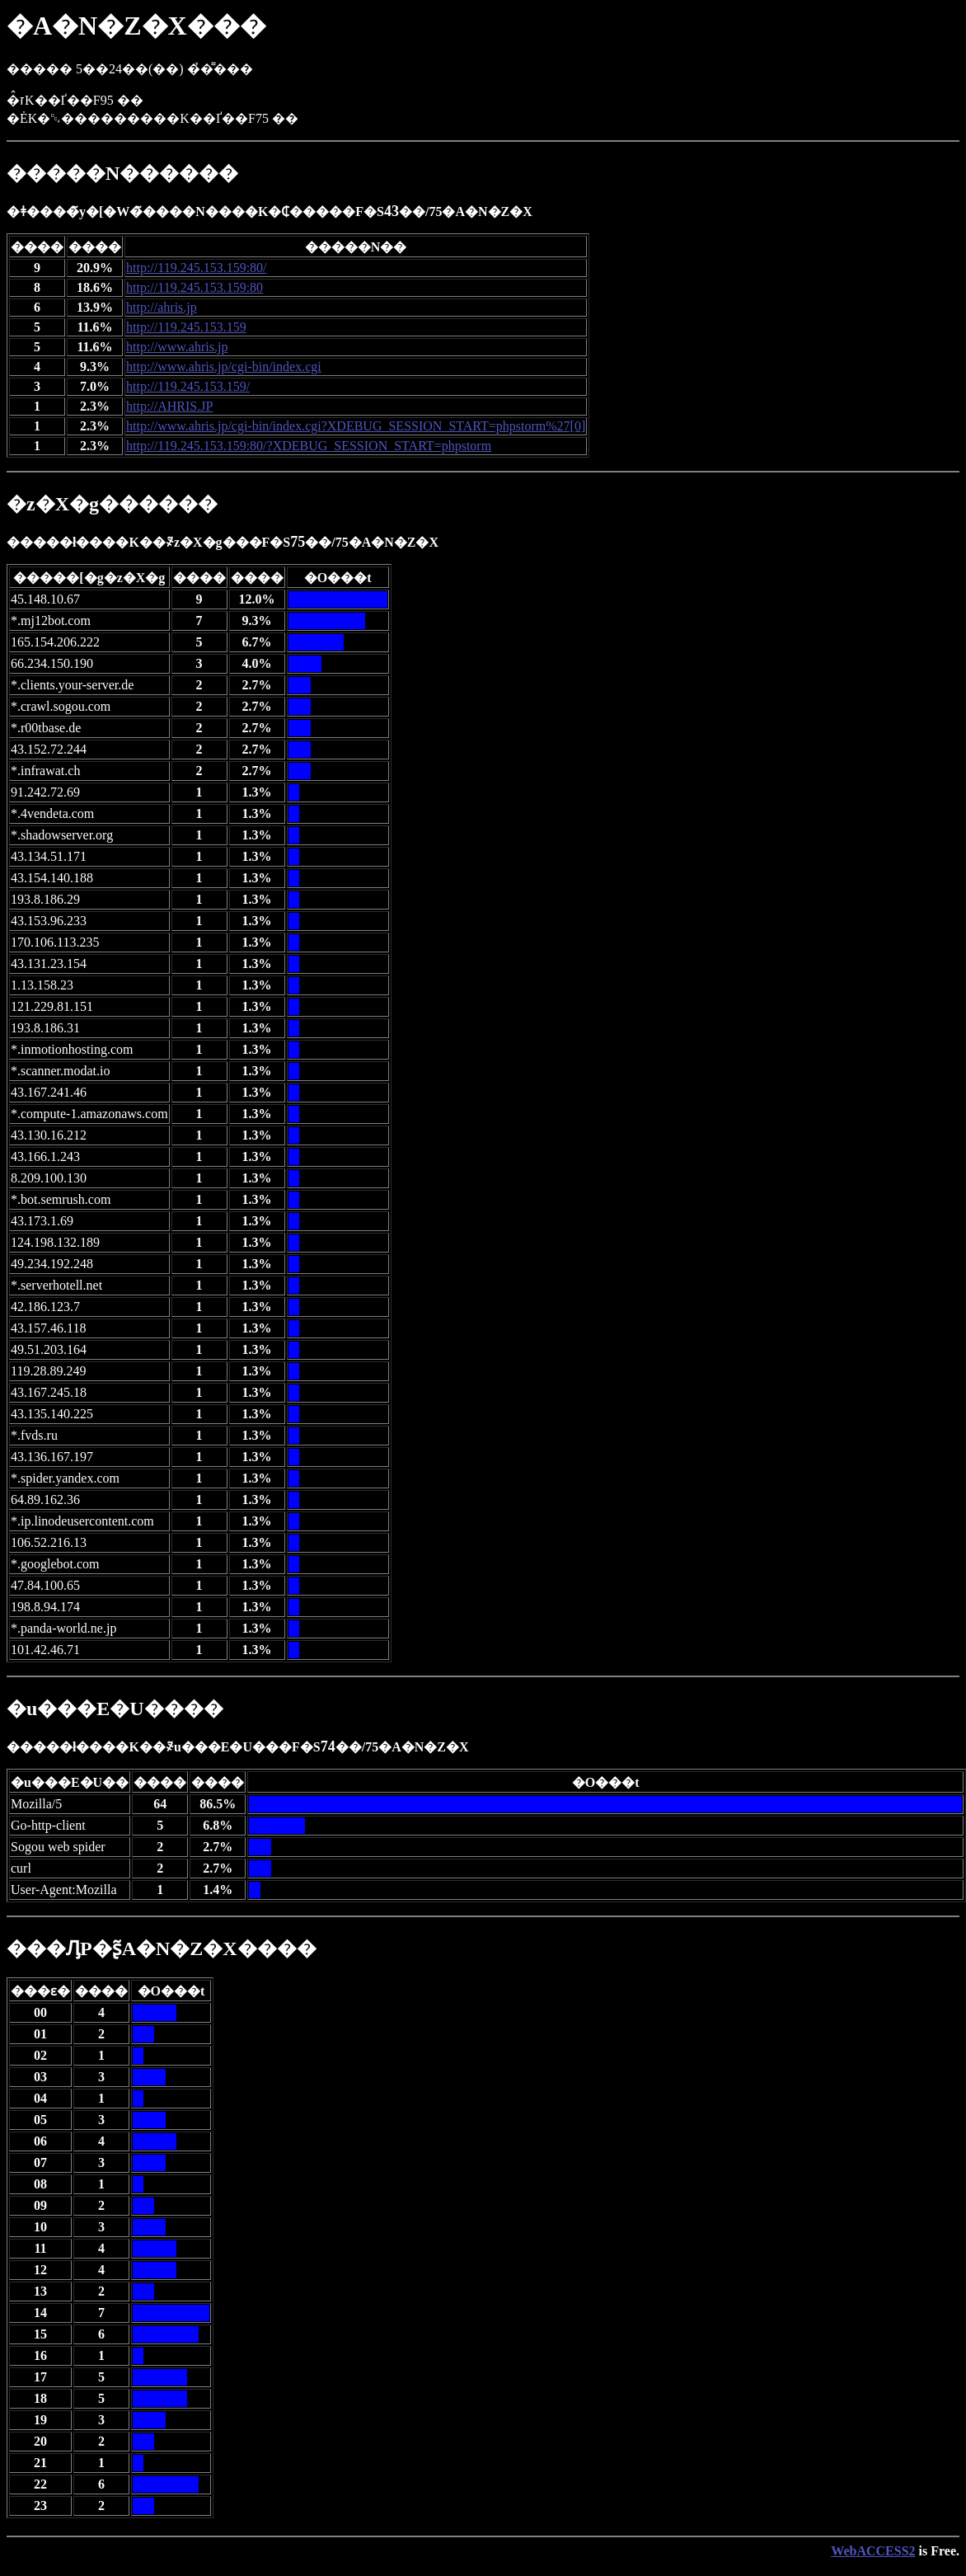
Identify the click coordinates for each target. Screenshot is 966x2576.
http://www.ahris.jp (176, 347)
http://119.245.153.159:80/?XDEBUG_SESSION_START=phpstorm (308, 446)
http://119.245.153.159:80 (194, 287)
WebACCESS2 (873, 2551)
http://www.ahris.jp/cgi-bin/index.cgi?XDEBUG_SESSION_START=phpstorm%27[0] (355, 426)
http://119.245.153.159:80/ (196, 268)
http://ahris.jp (161, 307)
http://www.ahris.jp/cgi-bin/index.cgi (223, 367)
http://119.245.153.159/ (188, 386)
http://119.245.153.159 (186, 327)
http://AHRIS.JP (169, 406)
